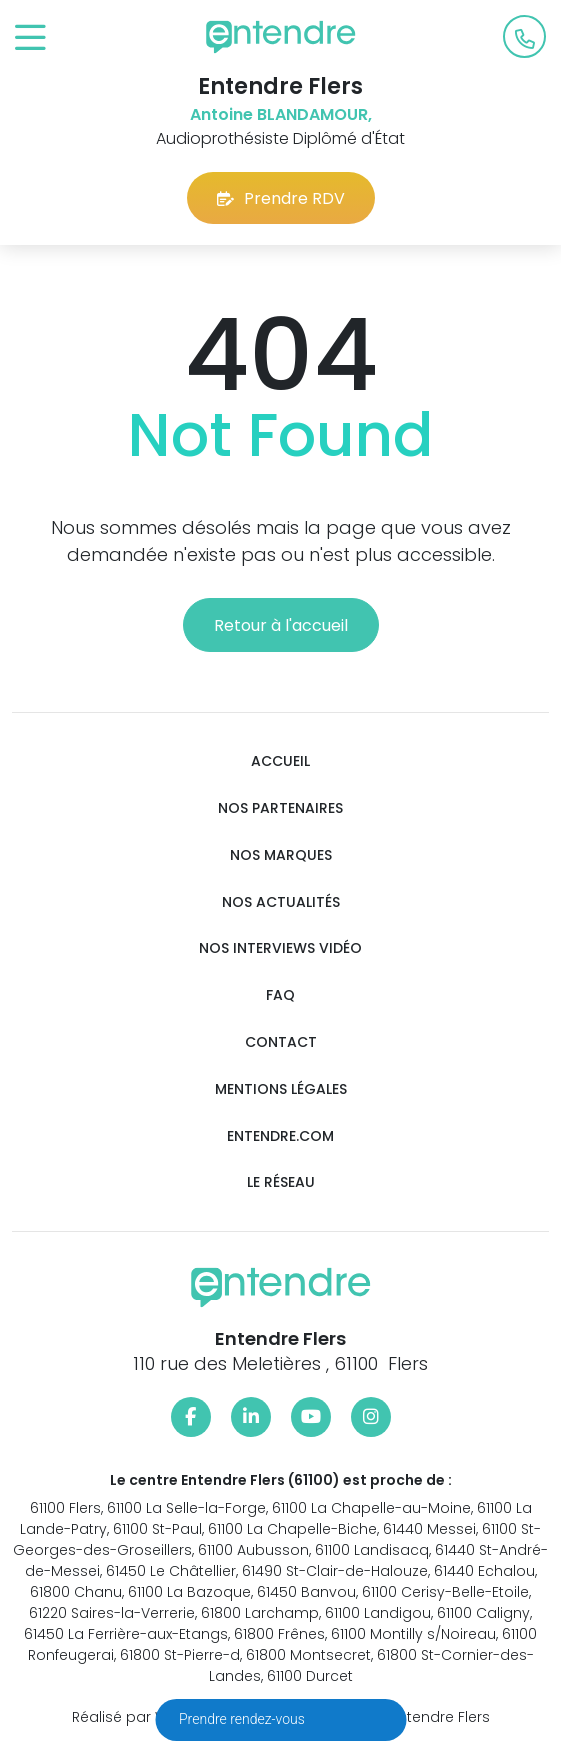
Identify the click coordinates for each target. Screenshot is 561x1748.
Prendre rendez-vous (243, 1719)
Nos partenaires (280, 808)
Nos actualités (281, 902)
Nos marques (281, 855)
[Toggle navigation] (30, 38)
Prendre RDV (281, 198)
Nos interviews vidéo (280, 948)
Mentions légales (281, 1089)
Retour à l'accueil (281, 625)
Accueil (280, 761)
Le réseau (281, 1182)
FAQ (280, 995)
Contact (281, 1042)
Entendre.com (280, 1136)
